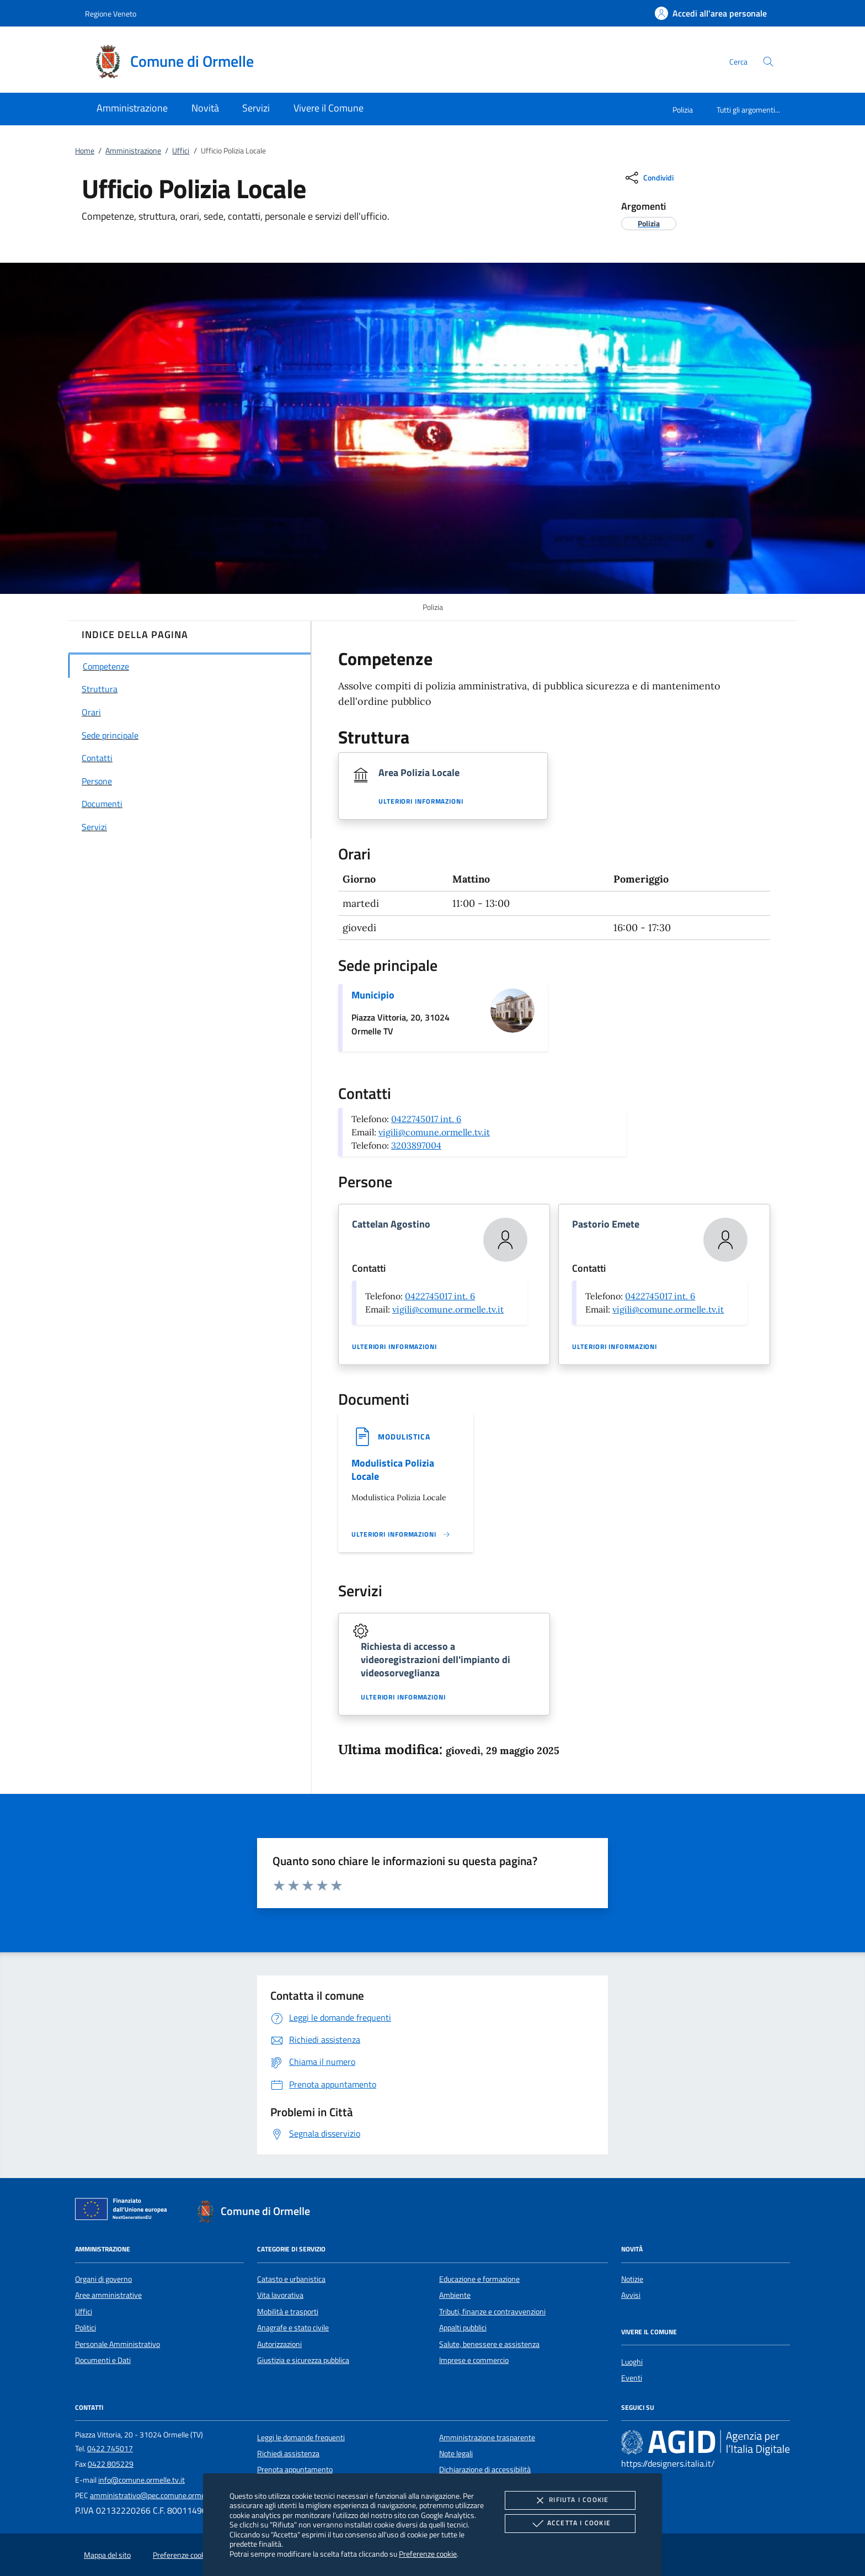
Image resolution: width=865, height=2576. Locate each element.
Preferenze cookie (428, 2553)
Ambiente (455, 2295)
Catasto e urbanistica (291, 2279)
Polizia (682, 109)
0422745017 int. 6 (426, 1118)
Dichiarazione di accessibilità (485, 2469)
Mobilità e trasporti (287, 2312)
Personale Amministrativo (117, 2344)
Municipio (372, 994)
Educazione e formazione (479, 2279)
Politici (85, 2328)
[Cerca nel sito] (768, 61)
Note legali (456, 2453)
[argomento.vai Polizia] (649, 223)
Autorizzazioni (279, 2344)
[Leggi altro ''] (401, 1534)
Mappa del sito (107, 2555)
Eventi (631, 2378)
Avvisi (630, 2295)
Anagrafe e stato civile (293, 2328)
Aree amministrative (108, 2295)
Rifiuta (569, 2500)
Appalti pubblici (463, 2328)
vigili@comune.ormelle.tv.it (434, 1132)
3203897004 (416, 1145)
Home (84, 151)
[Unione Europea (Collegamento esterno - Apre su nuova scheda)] (124, 2211)
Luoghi (632, 2362)
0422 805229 (111, 2464)
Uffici (180, 151)
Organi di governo (103, 2279)
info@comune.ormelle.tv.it (141, 2480)
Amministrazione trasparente (487, 2437)
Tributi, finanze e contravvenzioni (492, 2312)
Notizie (632, 2279)
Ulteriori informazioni (420, 801)
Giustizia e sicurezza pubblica (303, 2360)
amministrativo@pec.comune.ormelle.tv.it (158, 2495)
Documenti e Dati (103, 2360)
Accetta (570, 2523)
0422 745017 (110, 2448)
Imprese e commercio (474, 2360)
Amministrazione (133, 151)
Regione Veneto (110, 13)
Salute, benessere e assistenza (489, 2344)
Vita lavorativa (280, 2295)
